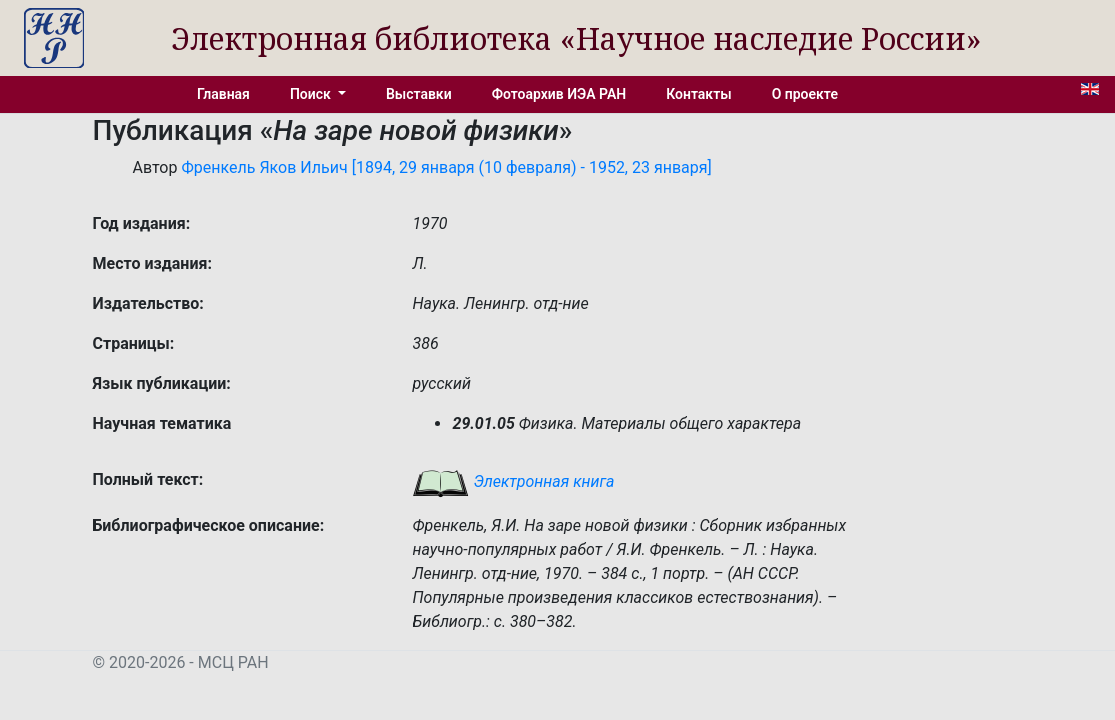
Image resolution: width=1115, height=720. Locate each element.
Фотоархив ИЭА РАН (559, 94)
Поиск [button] (312, 94)
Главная (223, 94)
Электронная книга (513, 481)
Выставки (419, 94)
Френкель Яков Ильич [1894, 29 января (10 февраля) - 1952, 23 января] (446, 167)
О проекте (805, 94)
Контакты (698, 94)
